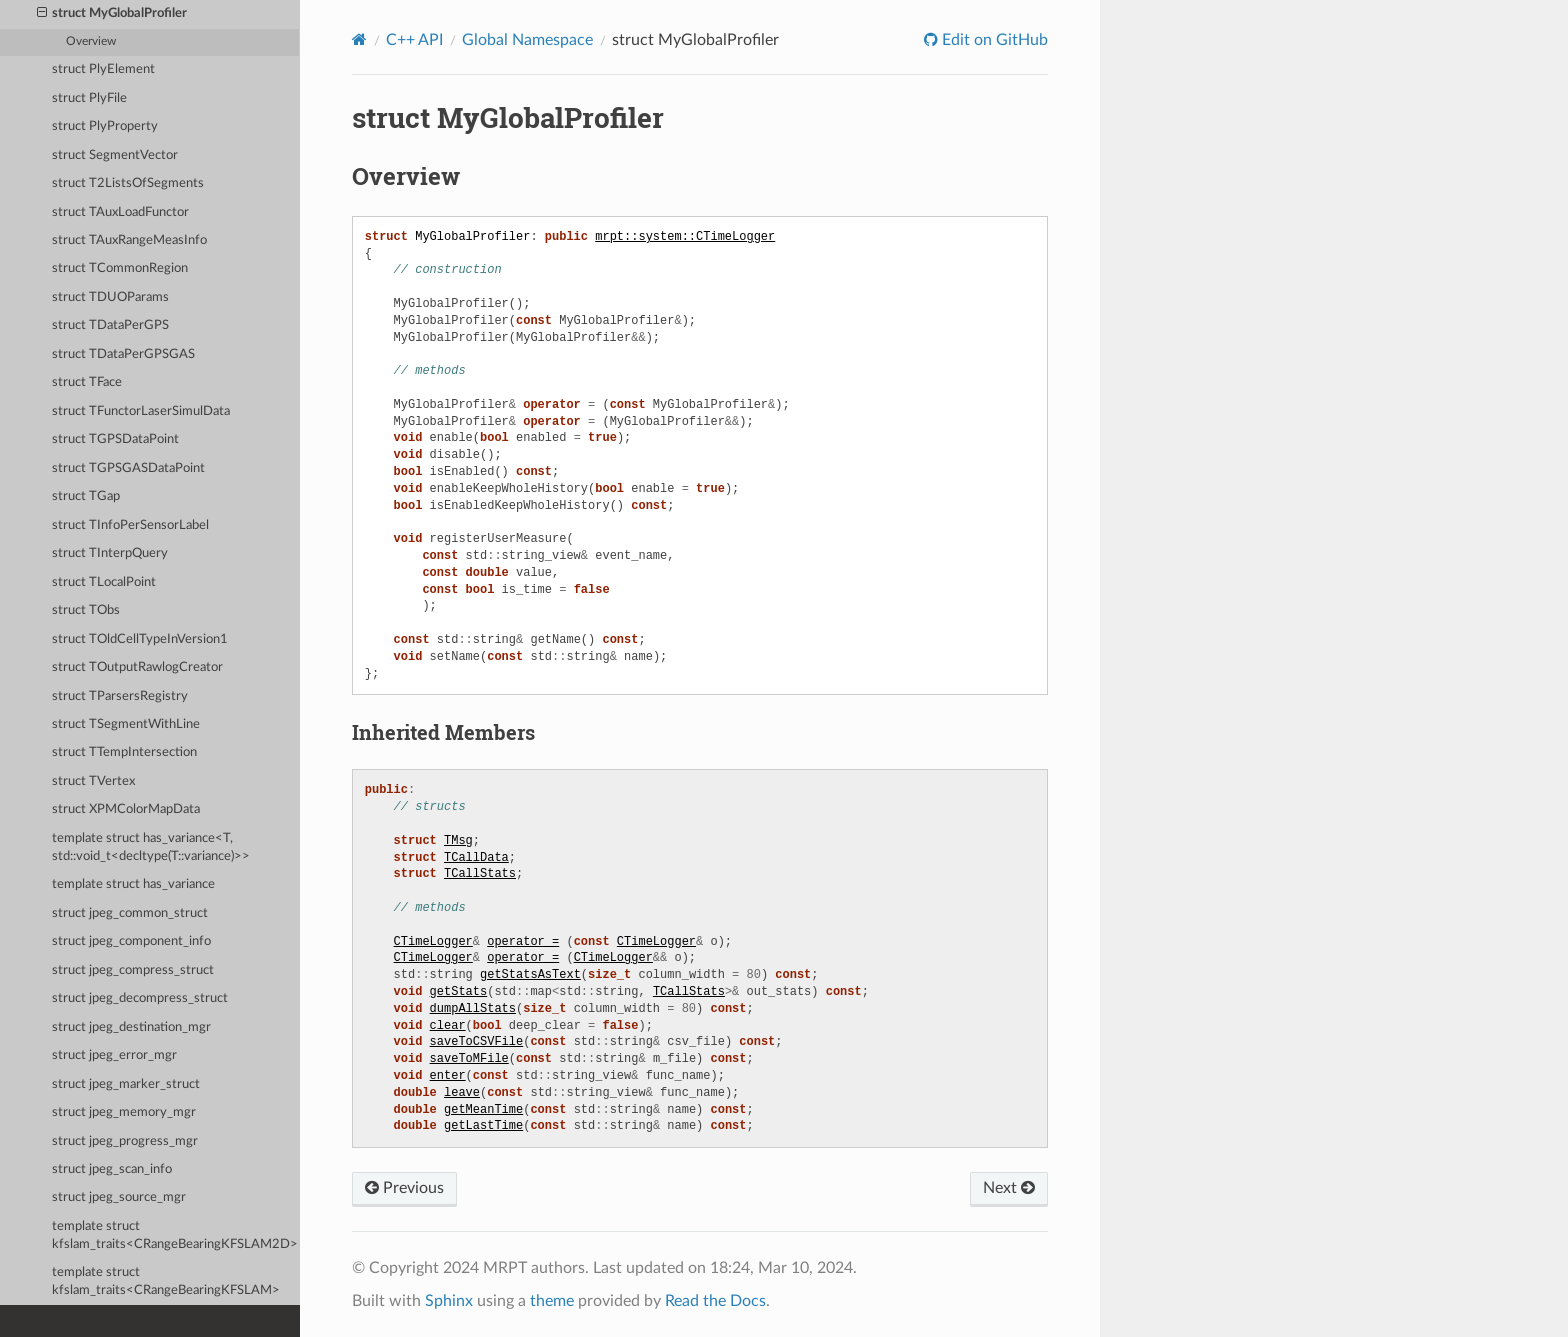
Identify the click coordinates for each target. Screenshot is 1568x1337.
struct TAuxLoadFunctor (120, 212)
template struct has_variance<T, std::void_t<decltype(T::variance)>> (151, 847)
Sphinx (449, 1301)
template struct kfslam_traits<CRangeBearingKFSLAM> (166, 1281)
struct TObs (86, 610)
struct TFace (87, 382)
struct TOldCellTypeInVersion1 (140, 639)
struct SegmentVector (115, 155)
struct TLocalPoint (104, 582)
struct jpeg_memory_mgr (124, 1112)
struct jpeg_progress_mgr (125, 1141)
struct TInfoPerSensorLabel (130, 525)
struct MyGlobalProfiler (112, 14)
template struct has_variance (133, 884)
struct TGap (86, 496)
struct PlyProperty (105, 126)
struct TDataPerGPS (110, 325)
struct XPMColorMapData (126, 809)
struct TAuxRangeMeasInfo (129, 240)
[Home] (359, 39)
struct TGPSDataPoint (115, 439)
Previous (404, 1188)
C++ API (414, 40)
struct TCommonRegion (120, 268)
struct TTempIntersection (124, 752)
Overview (91, 41)
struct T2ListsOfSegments (128, 183)
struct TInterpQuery (110, 553)
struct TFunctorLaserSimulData (141, 411)
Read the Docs (715, 1301)
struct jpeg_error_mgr (114, 1055)
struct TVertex (93, 781)
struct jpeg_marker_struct (126, 1084)
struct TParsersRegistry (120, 696)
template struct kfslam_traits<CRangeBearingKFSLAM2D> (175, 1235)
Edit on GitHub (993, 40)
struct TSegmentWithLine (126, 724)
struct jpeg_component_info (131, 941)
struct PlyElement (103, 69)
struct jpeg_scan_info (112, 1169)
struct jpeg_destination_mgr (131, 1027)
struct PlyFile (89, 98)
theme (552, 1301)
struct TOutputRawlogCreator (137, 667)
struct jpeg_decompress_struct (140, 998)
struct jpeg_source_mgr (119, 1197)
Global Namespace (527, 40)
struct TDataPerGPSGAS (123, 354)
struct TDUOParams (110, 297)
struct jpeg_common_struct (130, 913)
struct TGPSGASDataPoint (128, 468)
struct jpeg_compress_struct (133, 970)
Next (1009, 1188)
